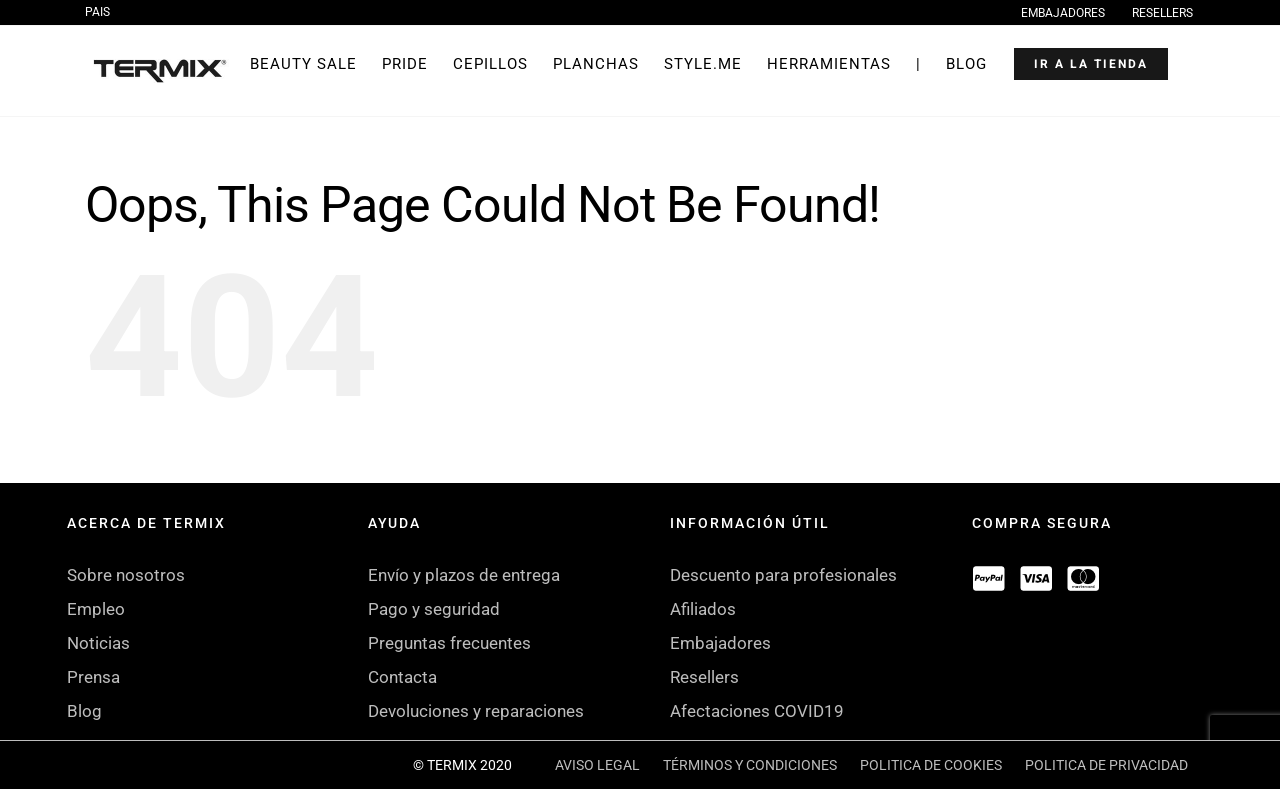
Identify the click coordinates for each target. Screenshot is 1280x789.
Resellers (704, 677)
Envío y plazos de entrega (464, 575)
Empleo (96, 609)
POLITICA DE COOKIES (931, 765)
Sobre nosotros (126, 575)
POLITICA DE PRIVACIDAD (1106, 765)
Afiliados (703, 609)
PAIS (97, 12)
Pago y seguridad (434, 609)
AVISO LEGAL (597, 765)
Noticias (98, 643)
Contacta (402, 677)
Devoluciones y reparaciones (476, 711)
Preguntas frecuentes (449, 643)
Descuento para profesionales (783, 575)
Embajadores (720, 643)
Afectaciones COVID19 (757, 711)
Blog (84, 711)
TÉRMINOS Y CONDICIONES (750, 765)
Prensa (93, 677)
